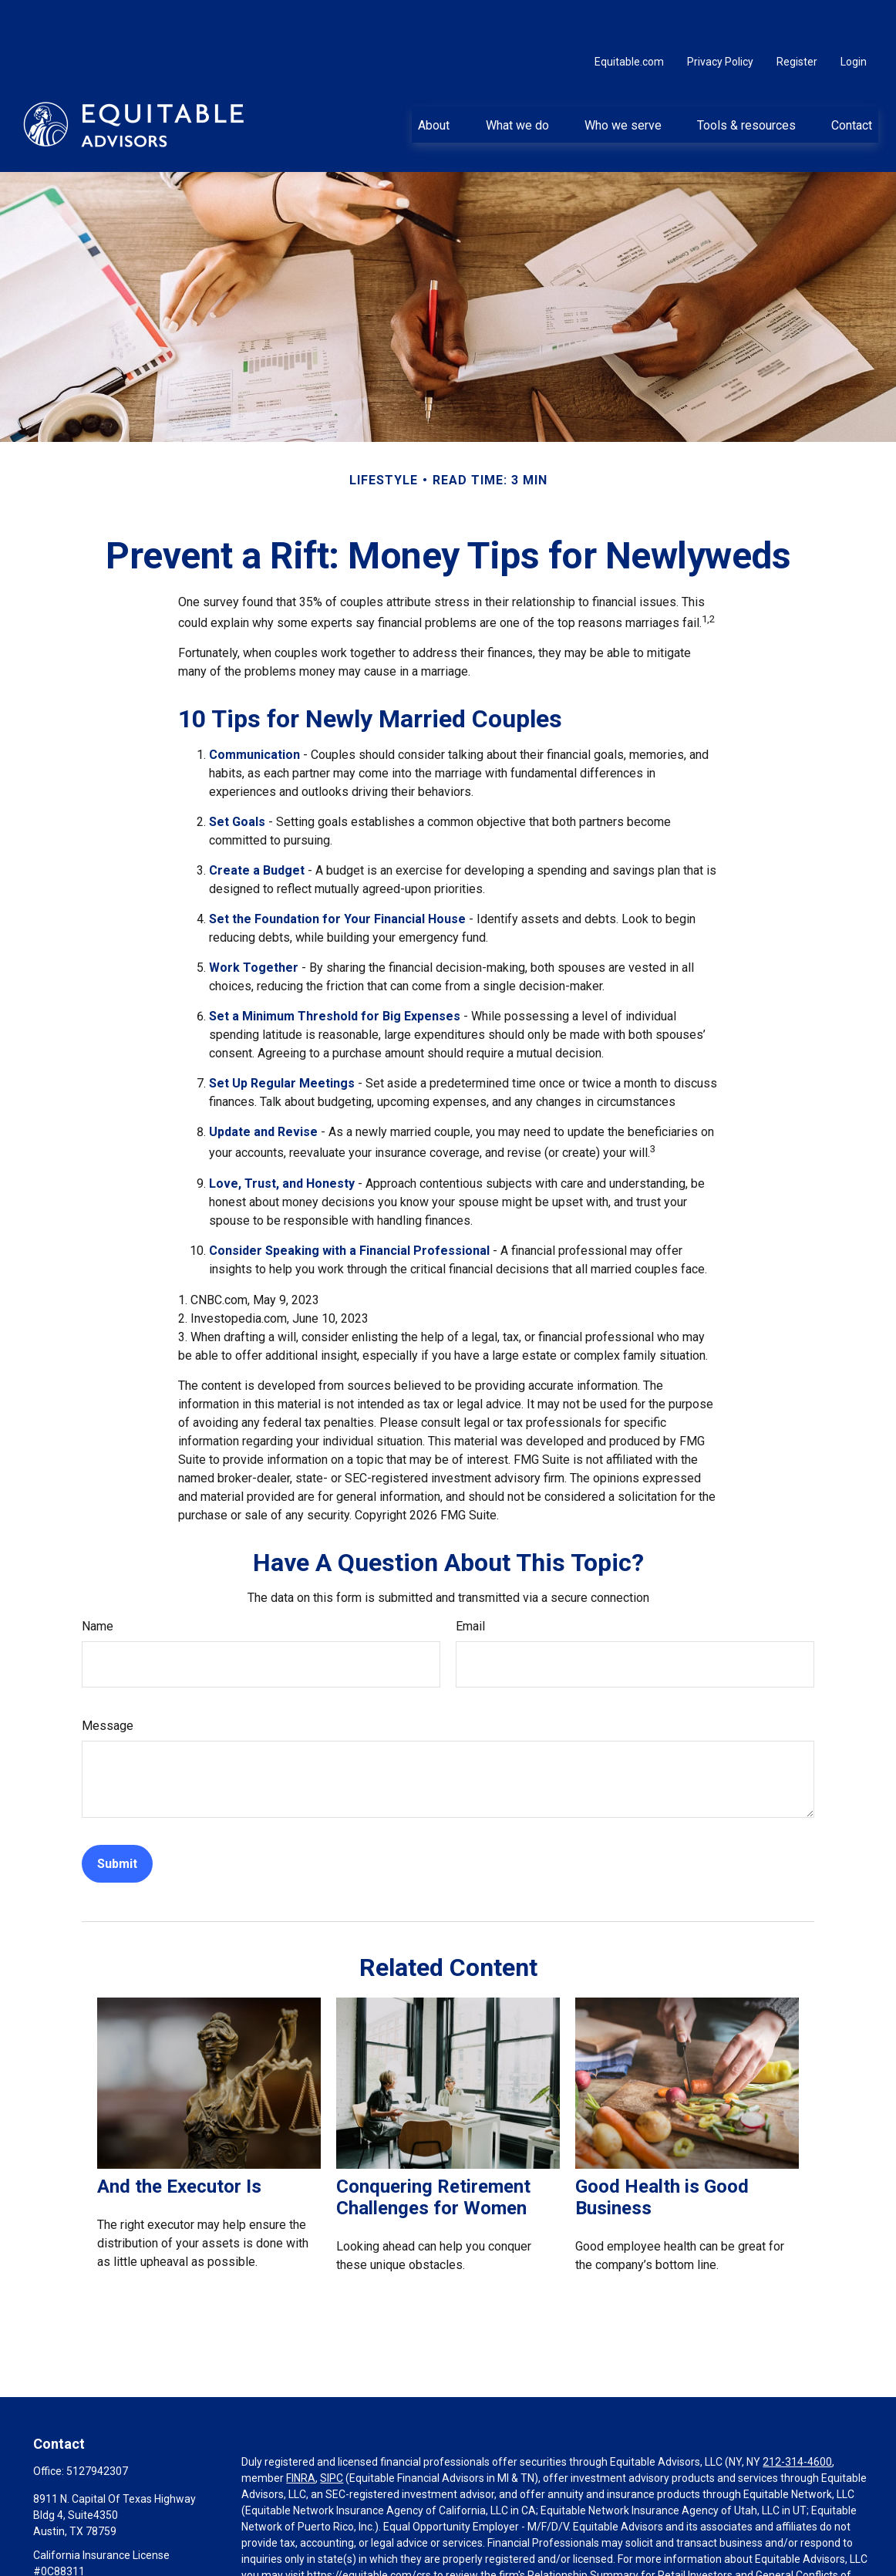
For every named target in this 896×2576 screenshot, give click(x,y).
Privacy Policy (720, 15)
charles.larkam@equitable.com (108, 2551)
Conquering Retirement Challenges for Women (433, 2151)
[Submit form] (117, 1817)
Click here (264, 2561)
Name (97, 1580)
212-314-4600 (797, 2415)
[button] (434, 78)
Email (470, 1580)
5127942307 (97, 2425)
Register (796, 15)
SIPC (331, 2432)
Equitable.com (629, 15)
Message (107, 1679)
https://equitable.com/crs (369, 2529)
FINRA (300, 2432)
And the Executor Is (179, 2140)
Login (853, 15)
